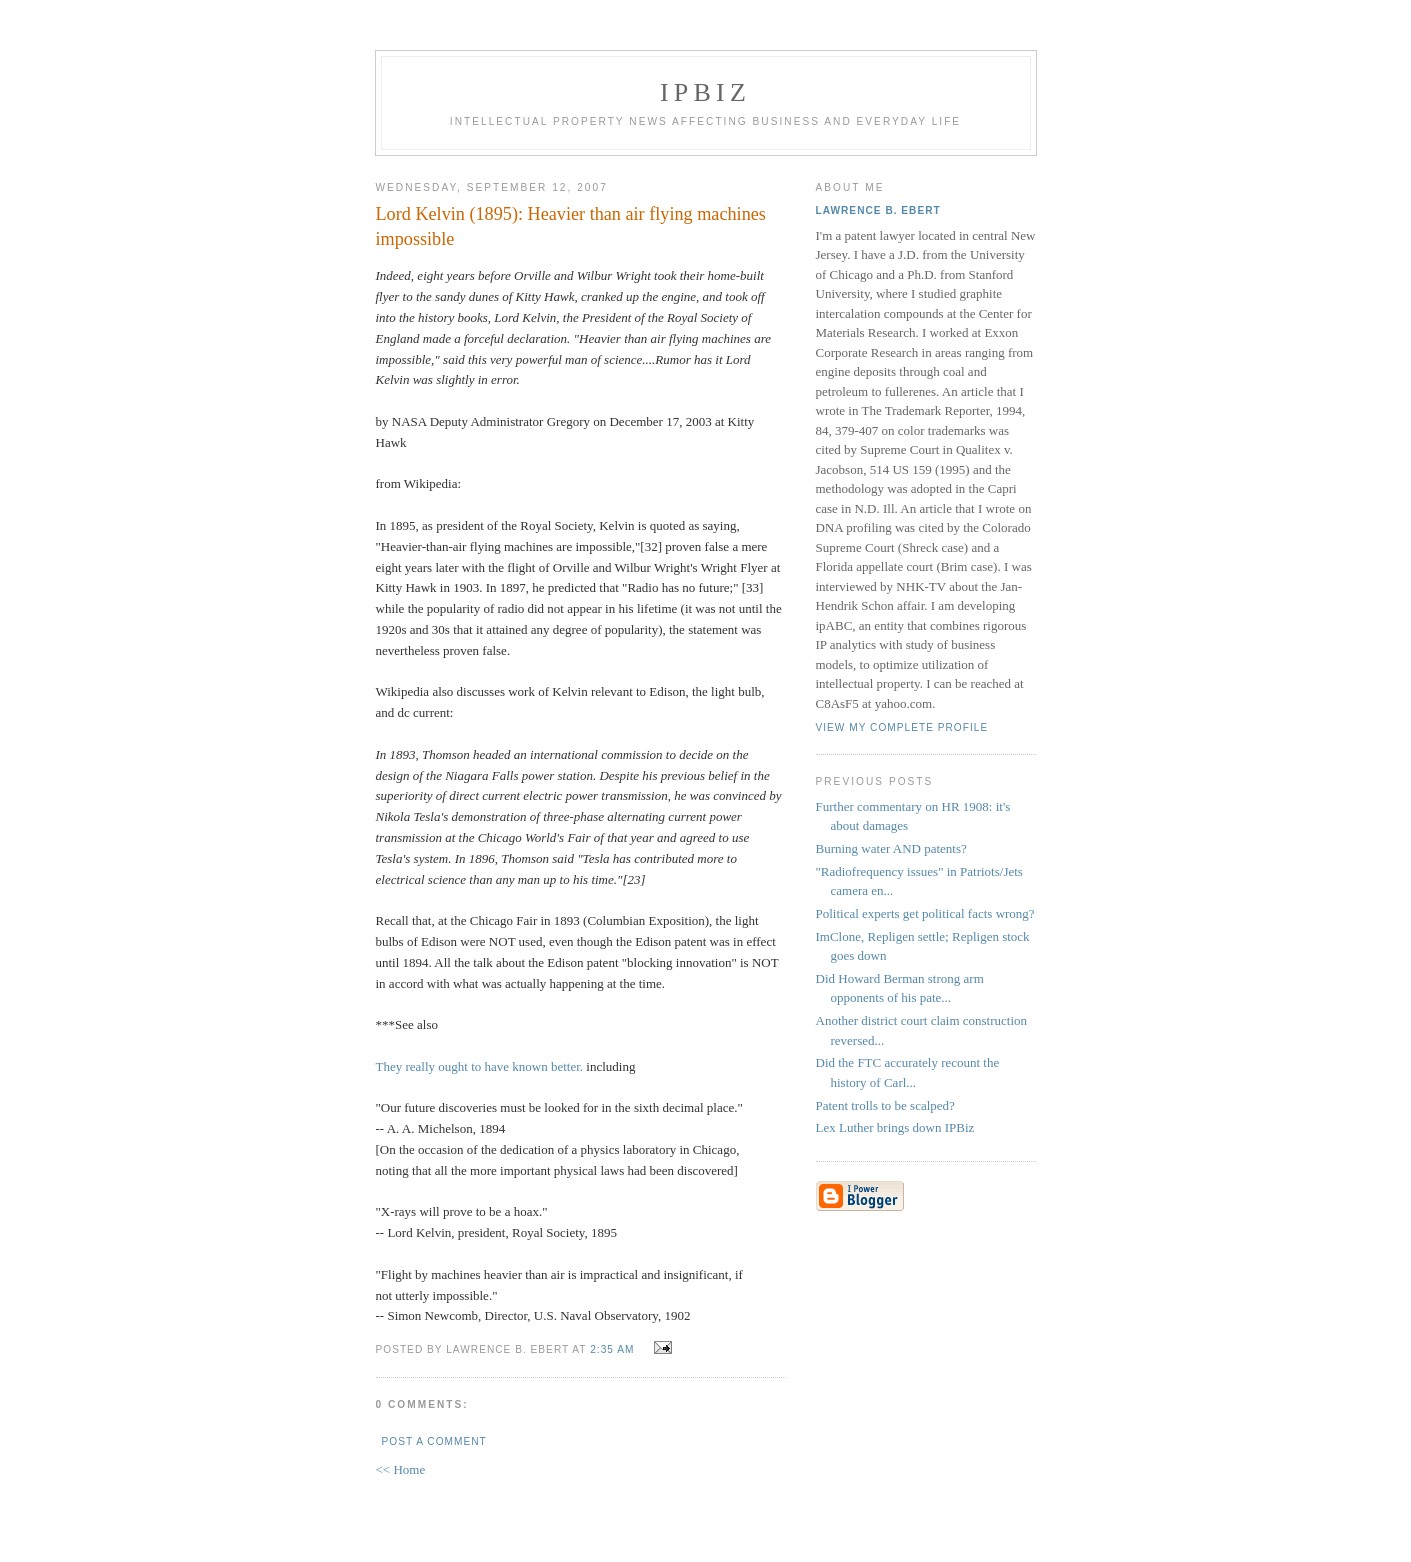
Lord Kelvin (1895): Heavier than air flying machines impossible (571, 226)
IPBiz (705, 92)
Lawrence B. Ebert (878, 210)
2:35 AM (612, 1349)
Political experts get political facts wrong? (925, 913)
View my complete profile (902, 727)
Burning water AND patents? (891, 848)
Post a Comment (434, 1441)
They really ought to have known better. (480, 1066)
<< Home (401, 1469)
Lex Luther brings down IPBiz (895, 1127)
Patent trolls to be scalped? (885, 1105)
